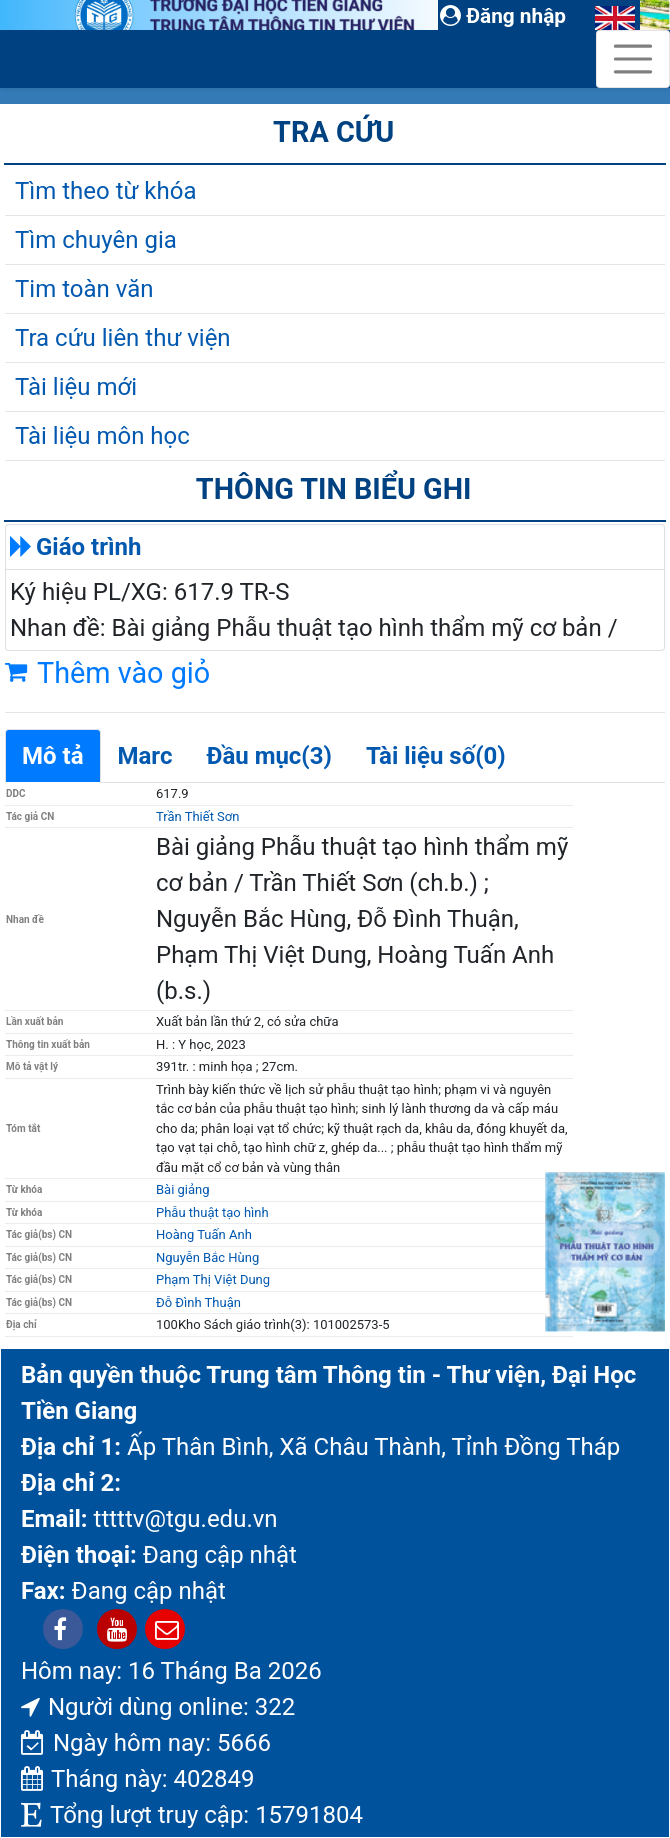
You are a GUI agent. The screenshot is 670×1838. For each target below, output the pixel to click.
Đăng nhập (503, 16)
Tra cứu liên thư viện (123, 338)
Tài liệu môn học (102, 436)
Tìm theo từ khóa (105, 191)
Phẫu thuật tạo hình (212, 1212)
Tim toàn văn (84, 289)
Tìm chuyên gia (96, 240)
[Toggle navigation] (633, 59)
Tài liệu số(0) (436, 756)
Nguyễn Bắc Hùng (207, 1257)
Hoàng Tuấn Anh (204, 1234)
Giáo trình (88, 547)
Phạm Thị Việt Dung (213, 1279)
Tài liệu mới (76, 387)
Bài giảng (183, 1189)
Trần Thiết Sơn (197, 816)
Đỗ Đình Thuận (198, 1302)
